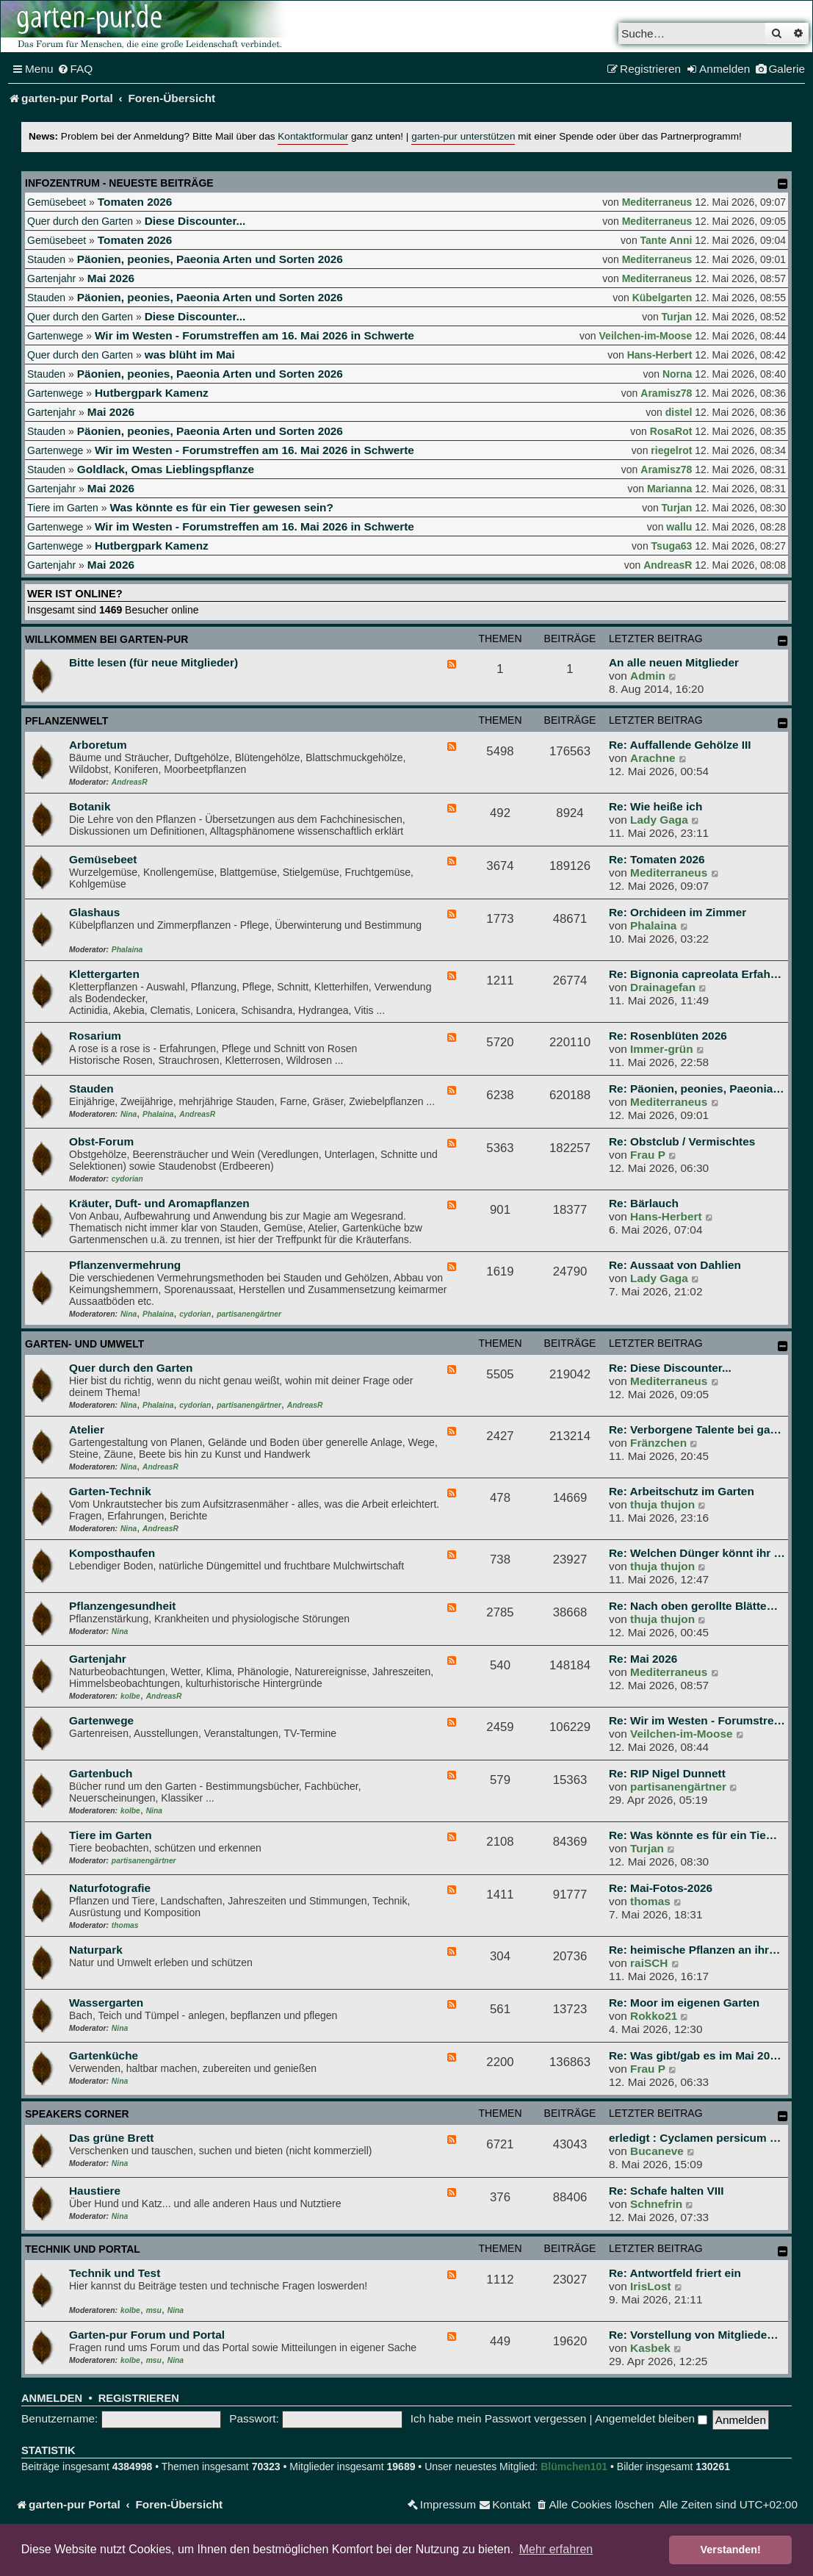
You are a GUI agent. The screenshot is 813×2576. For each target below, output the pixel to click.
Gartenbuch (100, 1773)
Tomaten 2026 (135, 201)
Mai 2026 (110, 278)
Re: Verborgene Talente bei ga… (695, 1429)
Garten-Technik (110, 1491)
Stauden (46, 259)
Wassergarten (106, 2002)
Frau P (647, 1154)
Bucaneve (657, 2151)
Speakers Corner (77, 2114)
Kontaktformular (313, 136)
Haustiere (94, 2190)
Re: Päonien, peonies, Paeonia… (696, 1088)
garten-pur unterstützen (463, 136)
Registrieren (138, 2398)
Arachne (653, 758)
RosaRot (671, 431)
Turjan (677, 317)
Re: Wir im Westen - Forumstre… (697, 1720)
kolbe (130, 1696)
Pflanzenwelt (66, 721)
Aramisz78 (666, 393)
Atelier (86, 1429)
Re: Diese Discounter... (670, 1367)
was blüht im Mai (190, 354)
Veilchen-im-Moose (646, 336)
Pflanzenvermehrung (125, 1265)
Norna (677, 374)
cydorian (127, 1179)
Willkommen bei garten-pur (106, 639)
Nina (128, 1114)
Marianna (669, 488)
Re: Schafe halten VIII (666, 2190)
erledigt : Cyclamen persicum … (695, 2137)
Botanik (89, 806)
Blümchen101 (574, 2466)
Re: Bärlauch (644, 1203)
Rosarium (95, 1035)
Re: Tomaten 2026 (657, 859)
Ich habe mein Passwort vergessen (499, 2418)
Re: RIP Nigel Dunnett (667, 1773)
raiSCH (649, 1963)
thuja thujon (662, 1504)
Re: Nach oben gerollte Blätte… (693, 1606)
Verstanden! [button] (731, 2549)
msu (154, 2310)
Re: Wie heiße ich (655, 806)
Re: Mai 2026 (643, 1658)
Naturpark (96, 1949)
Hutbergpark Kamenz (152, 392)
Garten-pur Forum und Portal (147, 2334)
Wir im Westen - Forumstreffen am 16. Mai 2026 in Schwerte (254, 335)
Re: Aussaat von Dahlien (675, 1265)
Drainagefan (662, 987)
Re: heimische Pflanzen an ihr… (694, 1949)
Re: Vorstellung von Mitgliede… (693, 2334)
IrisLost (650, 2286)
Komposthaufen (112, 1553)
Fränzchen (658, 1442)
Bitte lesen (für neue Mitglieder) (153, 662)
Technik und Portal (82, 2249)
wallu (679, 527)
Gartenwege (55, 336)
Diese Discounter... (195, 221)
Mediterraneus (657, 202)
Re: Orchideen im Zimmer (677, 912)
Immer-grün (661, 1049)
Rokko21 (653, 2016)
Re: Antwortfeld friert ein (675, 2273)
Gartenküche (103, 2055)
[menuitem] (75, 69)
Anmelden (51, 2398)
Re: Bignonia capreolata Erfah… (695, 974)
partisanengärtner (249, 1314)
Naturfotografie (110, 1888)
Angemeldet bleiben (651, 2418)
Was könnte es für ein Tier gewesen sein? (221, 507)
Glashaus (94, 912)
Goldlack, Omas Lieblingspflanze (165, 469)
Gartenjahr (51, 278)
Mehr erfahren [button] (556, 2549)
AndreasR (667, 565)
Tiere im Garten (62, 508)
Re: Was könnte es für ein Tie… (693, 1835)
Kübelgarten (662, 297)
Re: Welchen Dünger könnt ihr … (697, 1553)
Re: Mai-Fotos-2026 (660, 1888)
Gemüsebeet (56, 202)
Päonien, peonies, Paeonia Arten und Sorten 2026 (210, 259)
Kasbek (650, 2348)
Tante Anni (666, 240)
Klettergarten (104, 974)
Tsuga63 (672, 546)
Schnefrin (656, 2204)
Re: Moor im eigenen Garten (684, 2002)
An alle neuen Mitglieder (674, 662)
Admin (647, 675)
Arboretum (98, 744)
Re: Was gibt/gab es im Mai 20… (695, 2055)
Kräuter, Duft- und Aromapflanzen (159, 1203)
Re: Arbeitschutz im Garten (681, 1491)
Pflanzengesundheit (122, 1606)
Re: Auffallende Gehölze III (680, 744)
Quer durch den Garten (80, 221)
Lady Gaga (659, 819)
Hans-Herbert (660, 355)
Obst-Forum (101, 1141)
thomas (125, 1925)
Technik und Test (114, 2273)
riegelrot (671, 450)
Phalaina (127, 950)
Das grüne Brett (111, 2137)
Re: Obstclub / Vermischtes (682, 1141)
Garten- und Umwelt (84, 1344)
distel (679, 412)
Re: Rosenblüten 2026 (668, 1035)
